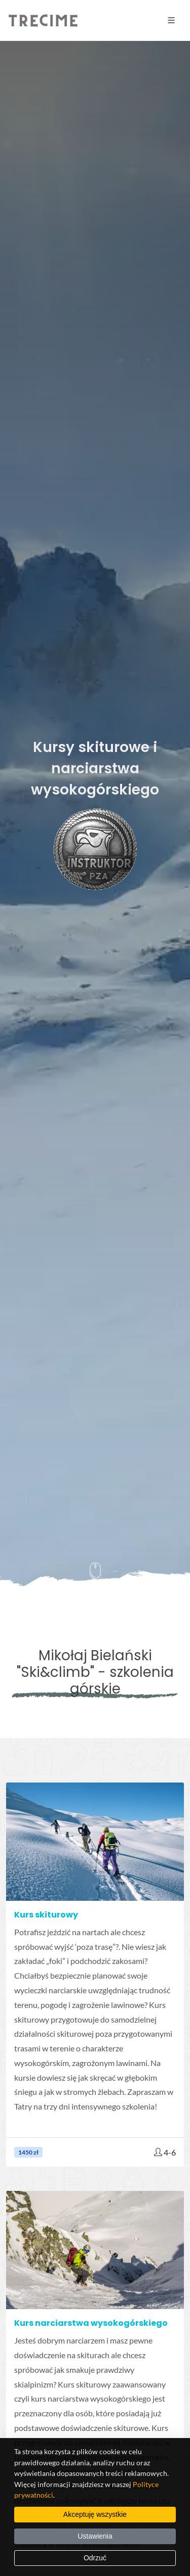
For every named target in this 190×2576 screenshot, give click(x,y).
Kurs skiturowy (46, 1915)
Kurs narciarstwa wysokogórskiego (91, 2323)
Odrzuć (95, 2558)
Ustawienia (95, 2536)
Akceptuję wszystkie (95, 2514)
